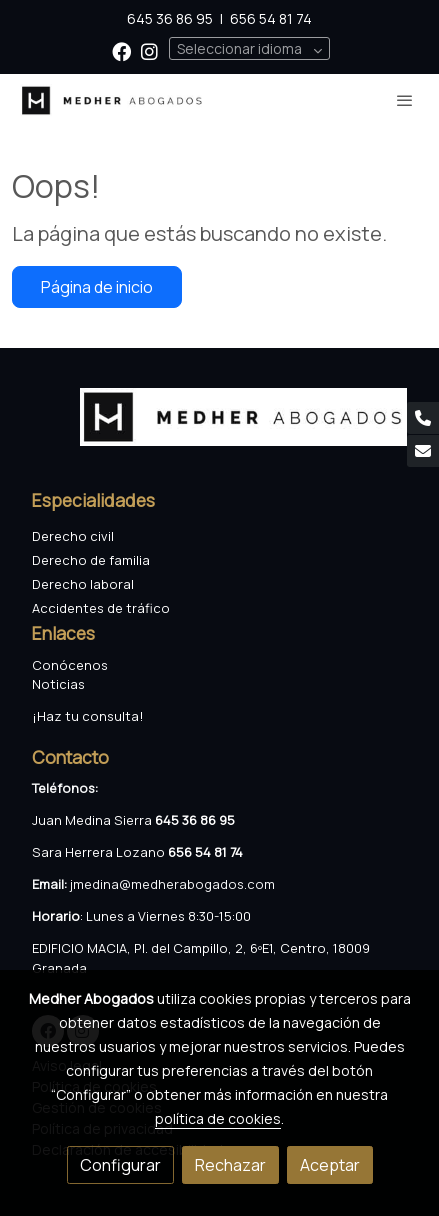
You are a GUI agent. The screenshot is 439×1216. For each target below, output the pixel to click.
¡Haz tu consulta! (88, 716)
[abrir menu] (405, 100)
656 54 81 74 (271, 18)
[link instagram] (149, 50)
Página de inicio (97, 287)
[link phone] (423, 418)
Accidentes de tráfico (102, 608)
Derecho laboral (83, 584)
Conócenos (70, 665)
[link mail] (423, 451)
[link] (112, 100)
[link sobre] (219, 429)
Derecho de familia (91, 560)
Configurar (120, 1165)
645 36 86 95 (170, 18)
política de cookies (218, 1118)
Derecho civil (73, 536)
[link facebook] (121, 50)
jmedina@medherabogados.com (172, 884)
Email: (51, 884)
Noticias (58, 684)
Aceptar (330, 1165)
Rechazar (230, 1165)
